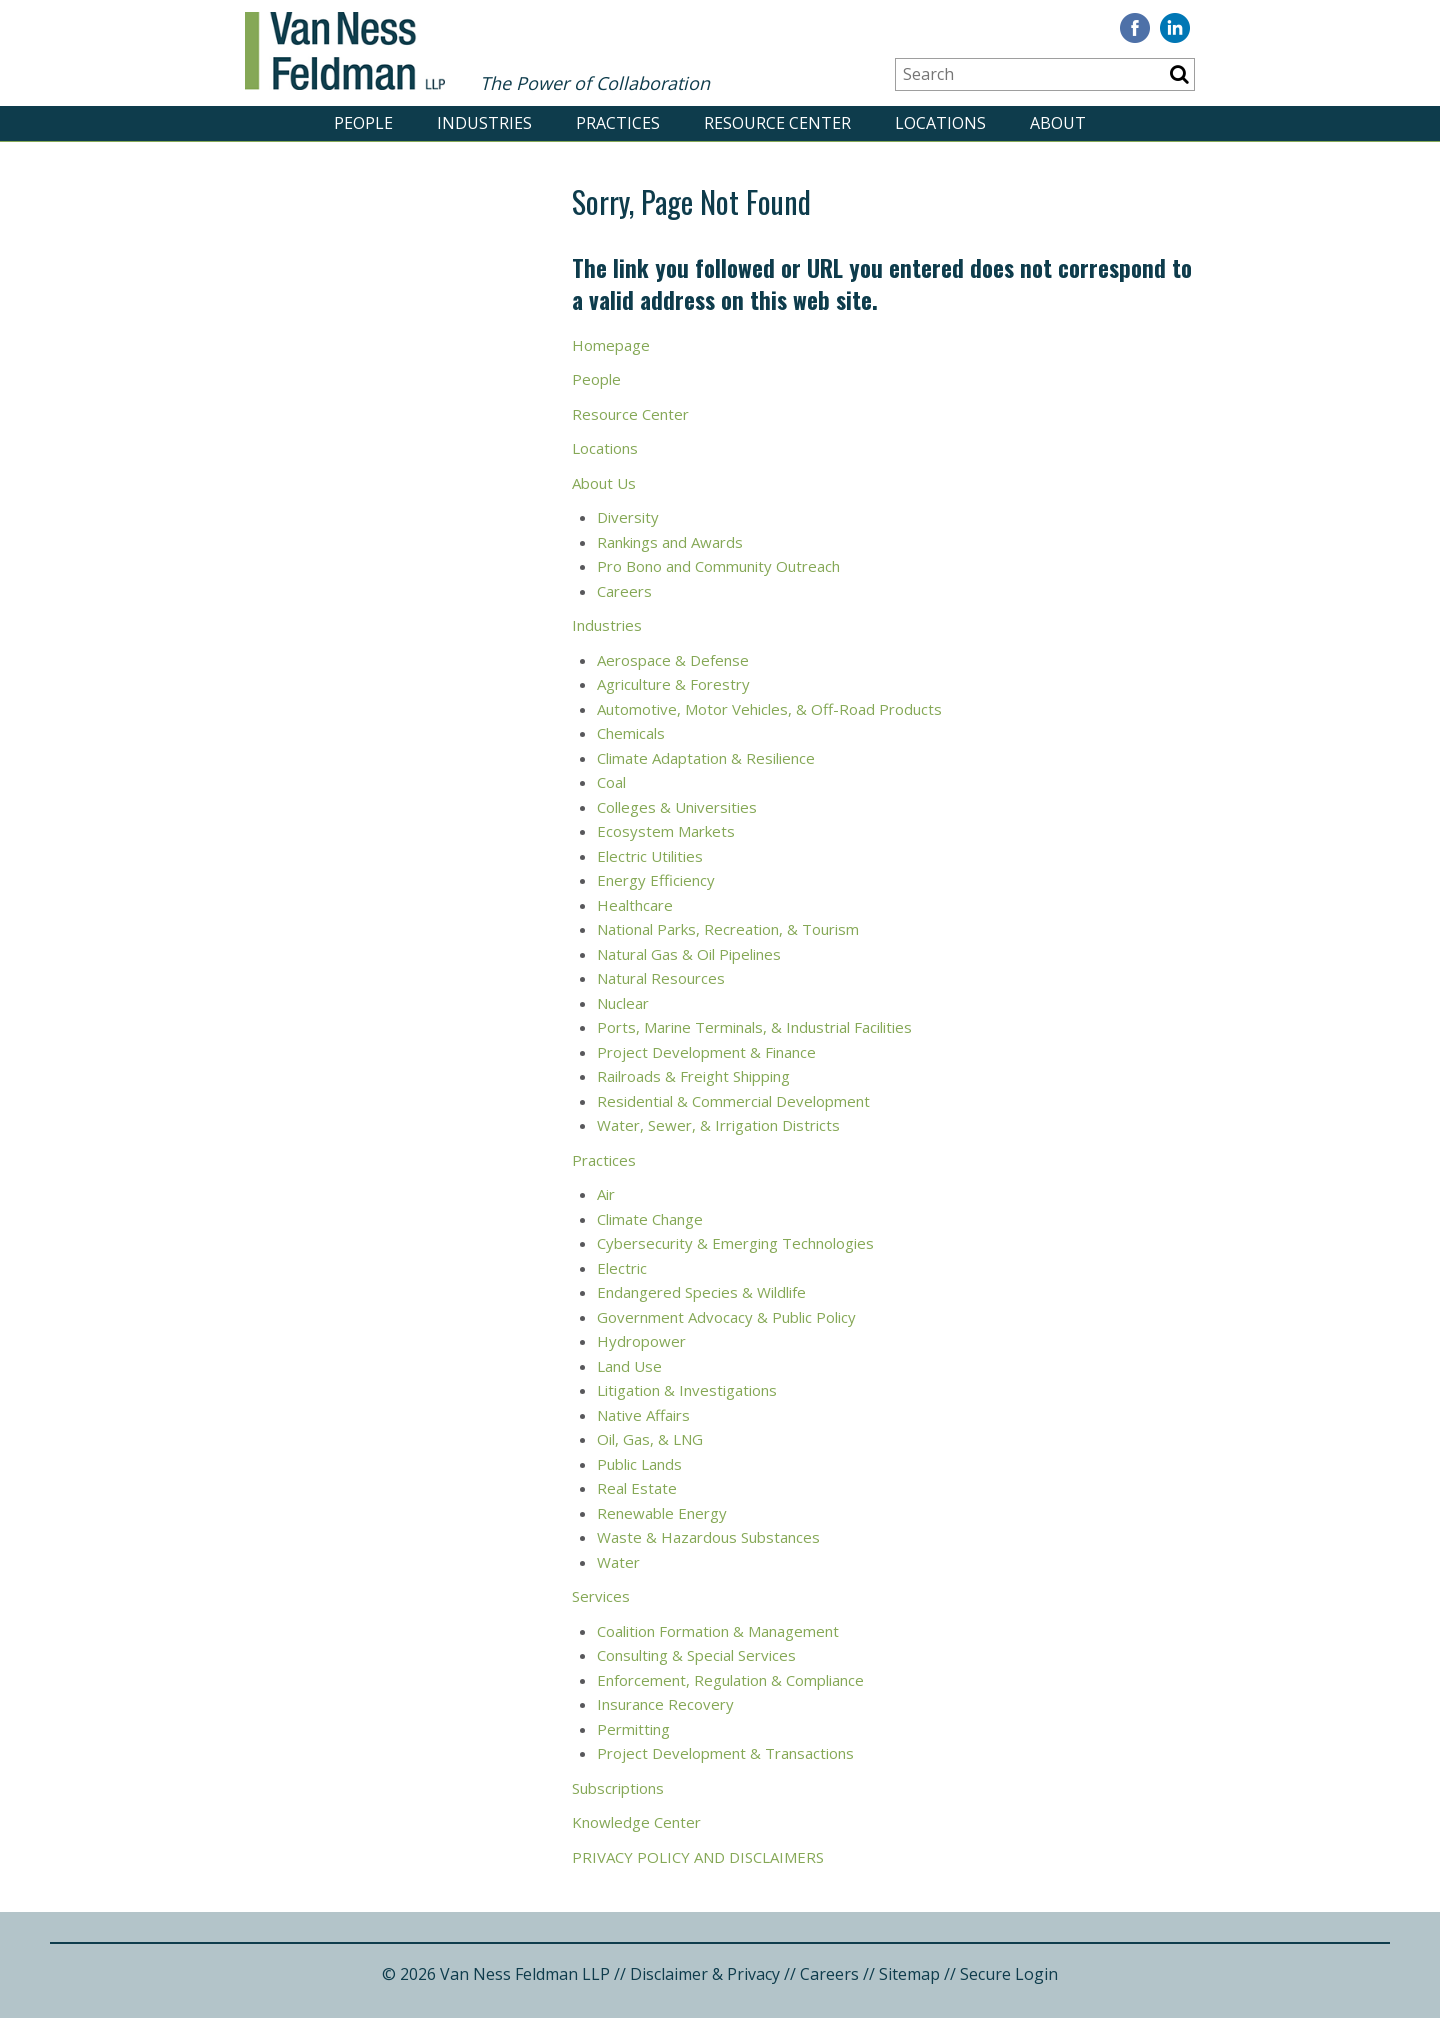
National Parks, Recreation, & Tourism (728, 929)
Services (601, 1596)
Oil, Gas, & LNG (650, 1439)
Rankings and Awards (670, 542)
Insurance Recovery (665, 1704)
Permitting (633, 1729)
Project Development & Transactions (725, 1753)
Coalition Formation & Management (718, 1631)
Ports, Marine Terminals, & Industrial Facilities (754, 1027)
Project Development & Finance (706, 1052)
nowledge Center (641, 1822)
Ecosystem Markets (668, 831)
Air (606, 1194)
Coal (611, 782)
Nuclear (625, 1003)
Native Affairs (645, 1415)
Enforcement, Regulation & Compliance (730, 1680)
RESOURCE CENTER (777, 123)
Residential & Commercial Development (735, 1101)
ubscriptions (622, 1788)
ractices (609, 1160)
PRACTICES (618, 123)
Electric (622, 1268)
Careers (626, 591)
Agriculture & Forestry (673, 684)
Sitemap (909, 1974)
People (598, 379)
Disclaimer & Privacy (705, 1974)
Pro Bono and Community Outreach (718, 566)
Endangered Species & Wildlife (703, 1292)
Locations (605, 448)
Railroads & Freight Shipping (695, 1076)
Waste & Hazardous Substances (708, 1537)
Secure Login (1009, 1974)
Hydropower (641, 1341)
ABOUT (1058, 123)
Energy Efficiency (658, 880)
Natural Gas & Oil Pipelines (689, 954)
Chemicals (631, 733)
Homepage (611, 345)
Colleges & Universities (679, 807)
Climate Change (650, 1219)
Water (620, 1562)
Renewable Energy (662, 1513)
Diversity (630, 517)
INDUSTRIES (484, 123)
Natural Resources (663, 978)
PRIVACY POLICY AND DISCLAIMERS (700, 1857)
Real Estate (637, 1488)
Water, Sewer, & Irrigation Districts (720, 1125)
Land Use (631, 1366)
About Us (604, 483)
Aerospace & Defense (673, 660)
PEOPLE (363, 123)
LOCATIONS (940, 123)
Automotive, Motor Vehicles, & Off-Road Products (769, 709)
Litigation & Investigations (687, 1390)
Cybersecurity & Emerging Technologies (735, 1243)
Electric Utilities (652, 856)
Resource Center (630, 414)
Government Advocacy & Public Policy (728, 1317)
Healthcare (635, 905)
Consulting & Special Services (696, 1655)
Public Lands (639, 1464)
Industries (609, 625)
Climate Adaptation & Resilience (706, 758)
